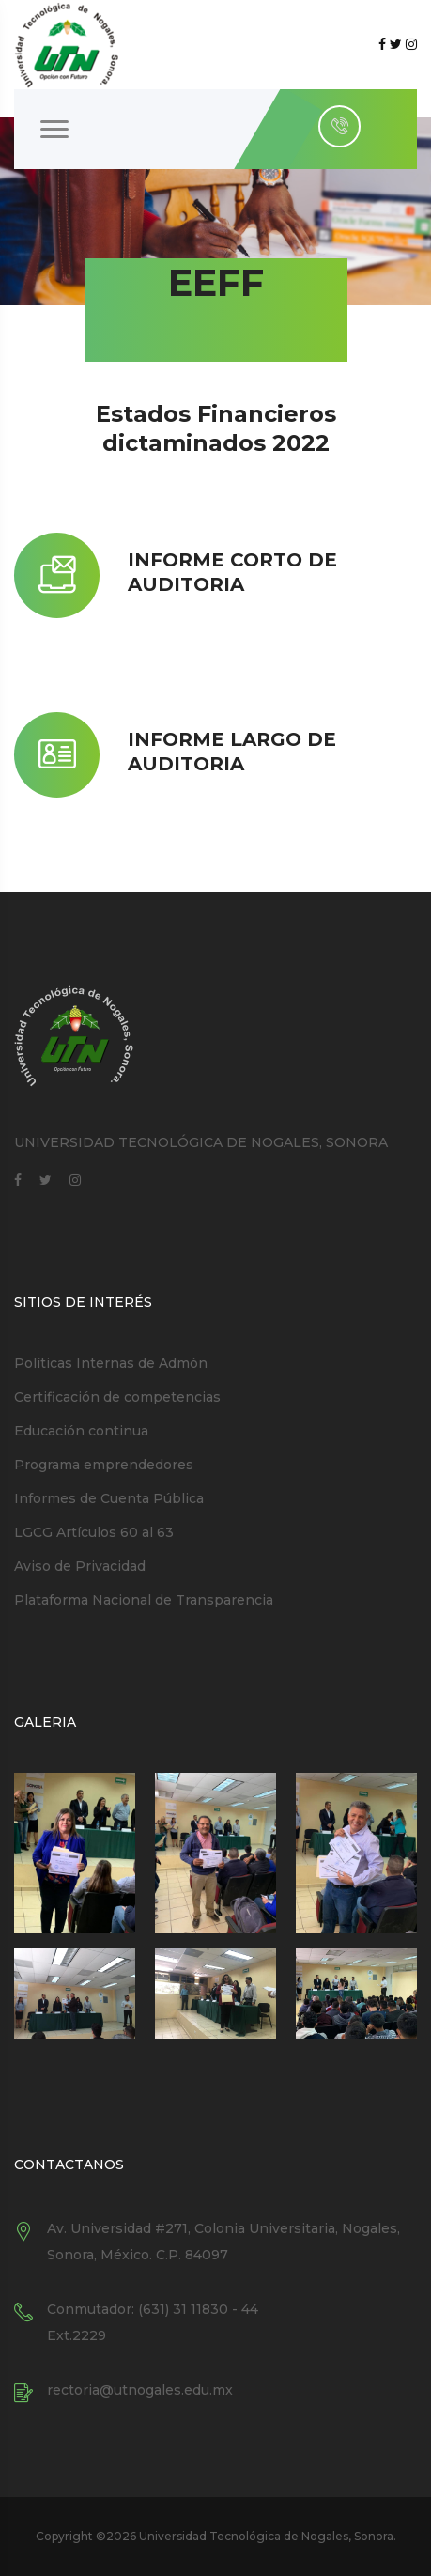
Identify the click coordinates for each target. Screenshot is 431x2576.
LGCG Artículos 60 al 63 (94, 1532)
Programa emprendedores (103, 1464)
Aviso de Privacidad (80, 1566)
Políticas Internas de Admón (111, 1363)
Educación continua (81, 1430)
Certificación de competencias (117, 1397)
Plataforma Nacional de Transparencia (143, 1599)
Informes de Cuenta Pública (109, 1498)
